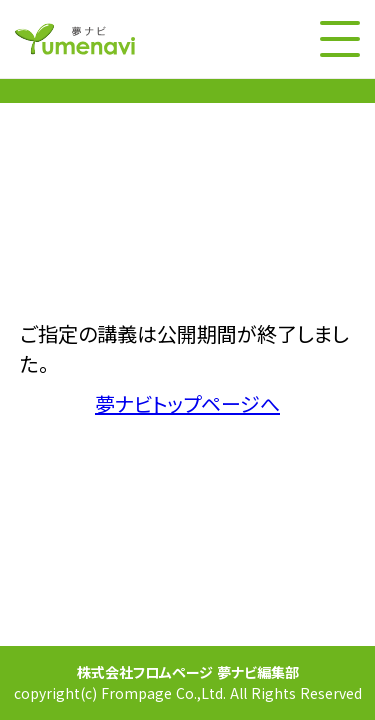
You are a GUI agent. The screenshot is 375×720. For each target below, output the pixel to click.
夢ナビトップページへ (187, 404)
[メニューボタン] (340, 39)
